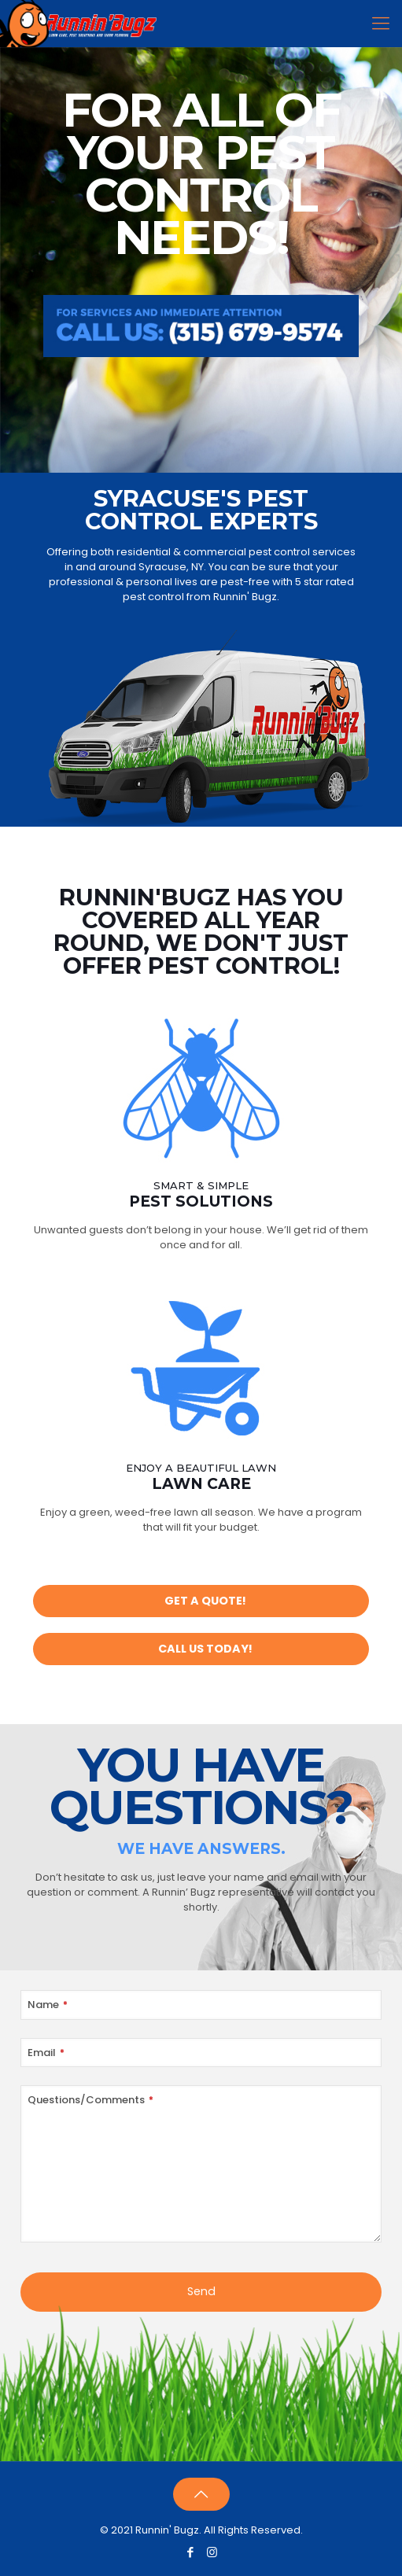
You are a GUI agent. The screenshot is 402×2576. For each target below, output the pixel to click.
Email (46, 2052)
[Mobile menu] (380, 23)
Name (48, 2004)
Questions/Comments (90, 2099)
